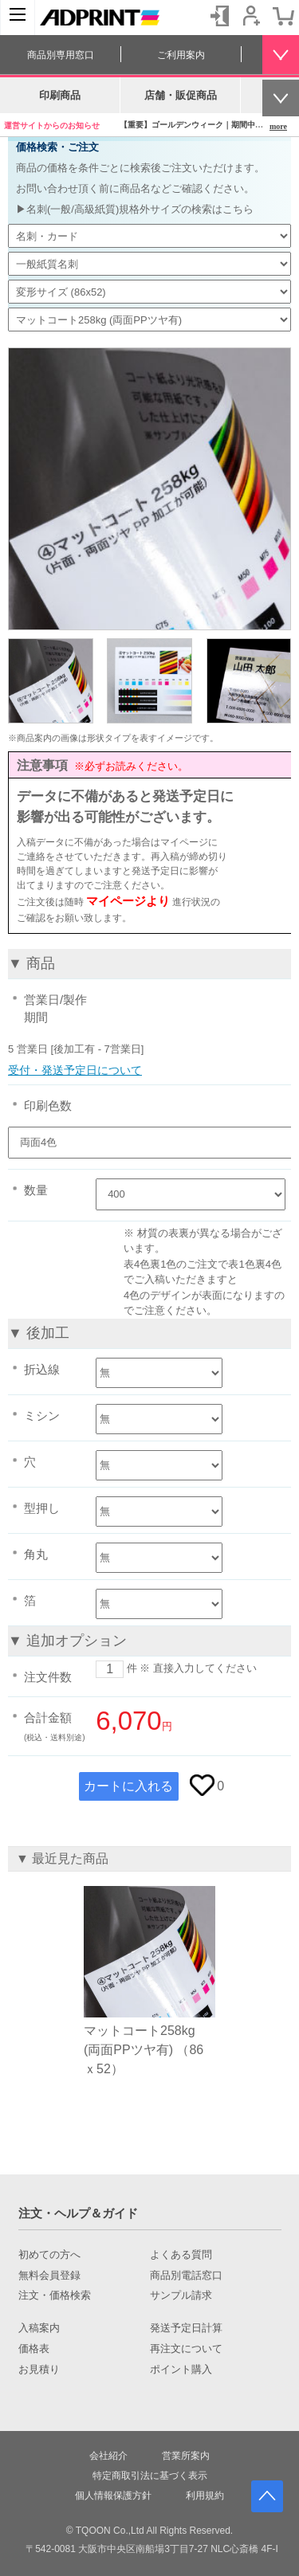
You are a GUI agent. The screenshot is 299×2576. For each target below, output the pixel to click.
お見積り (39, 2369)
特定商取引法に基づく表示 (149, 2475)
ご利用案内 (181, 55)
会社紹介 (108, 2455)
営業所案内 (186, 2455)
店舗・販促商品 (180, 95)
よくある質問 (181, 2254)
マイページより (128, 901)
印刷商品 (60, 95)
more (278, 126)
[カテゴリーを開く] (17, 17)
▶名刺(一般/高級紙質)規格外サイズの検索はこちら (135, 209)
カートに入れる (128, 1786)
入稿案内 (39, 2328)
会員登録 (251, 16)
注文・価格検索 (54, 2295)
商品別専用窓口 (60, 55)
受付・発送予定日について (75, 1070)
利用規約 (205, 2495)
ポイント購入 (181, 2369)
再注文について (186, 2348)
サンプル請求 (181, 2295)
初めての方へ (49, 2254)
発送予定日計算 (186, 2328)
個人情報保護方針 (113, 2495)
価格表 (33, 2348)
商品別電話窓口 (186, 2275)
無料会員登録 (49, 2275)
